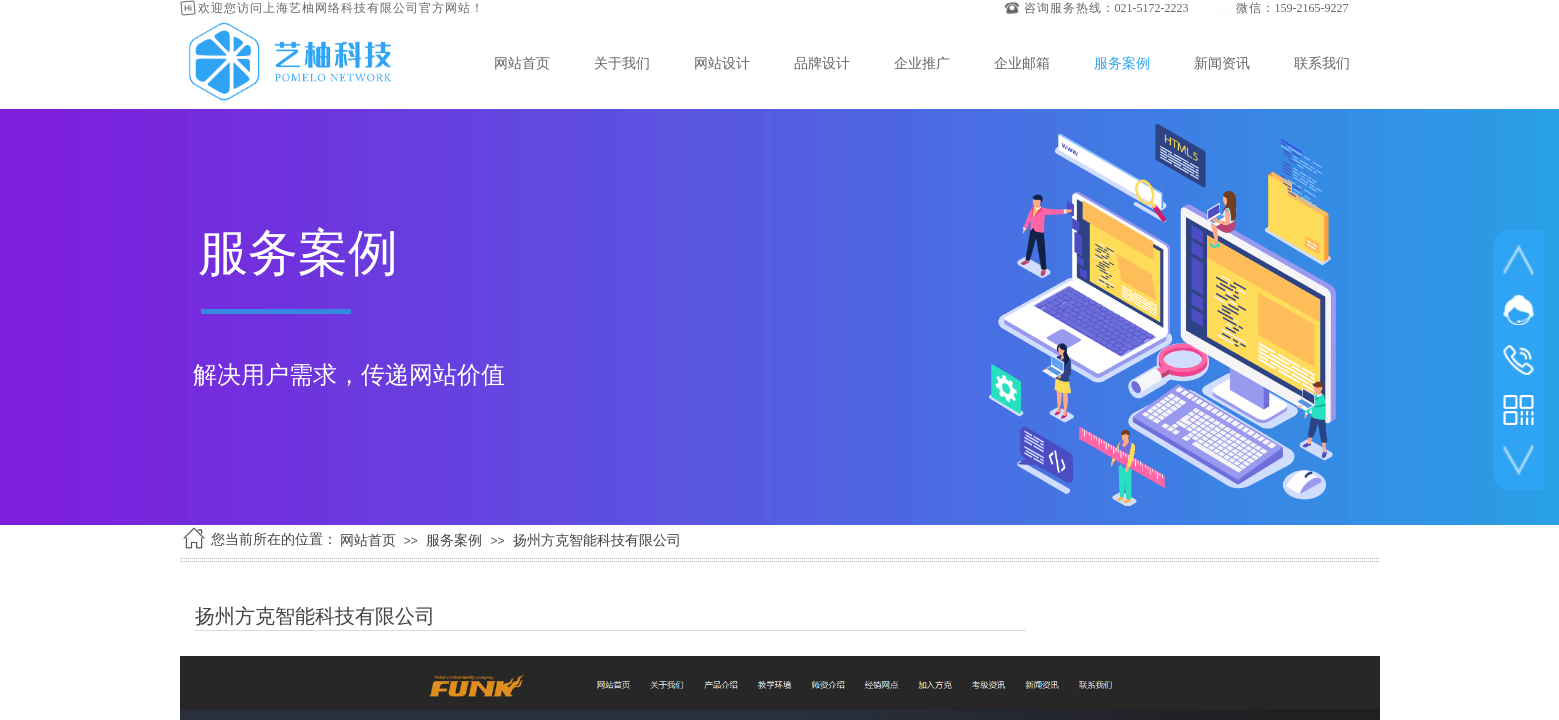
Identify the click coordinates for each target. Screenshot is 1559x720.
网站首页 (522, 63)
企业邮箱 (1022, 63)
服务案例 (1122, 63)
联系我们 (1322, 63)
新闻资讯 (1222, 63)
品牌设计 (822, 63)
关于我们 (622, 63)
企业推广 (922, 63)
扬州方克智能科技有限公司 (597, 540)
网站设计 (722, 63)
